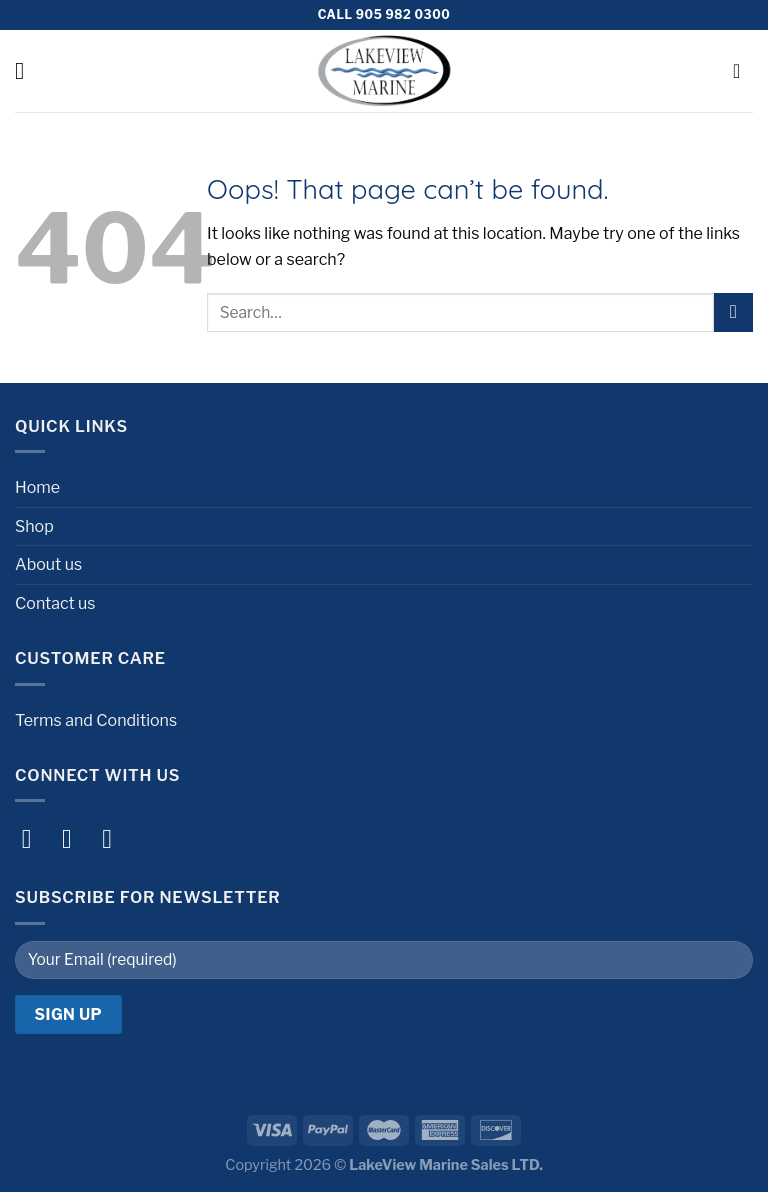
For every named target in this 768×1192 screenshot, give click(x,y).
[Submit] (733, 312)
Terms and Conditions (96, 720)
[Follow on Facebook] (35, 839)
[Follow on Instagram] (75, 839)
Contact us (55, 603)
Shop (34, 526)
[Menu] (27, 70)
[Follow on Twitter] (115, 839)
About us (48, 564)
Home (37, 487)
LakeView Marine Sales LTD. (446, 1165)
